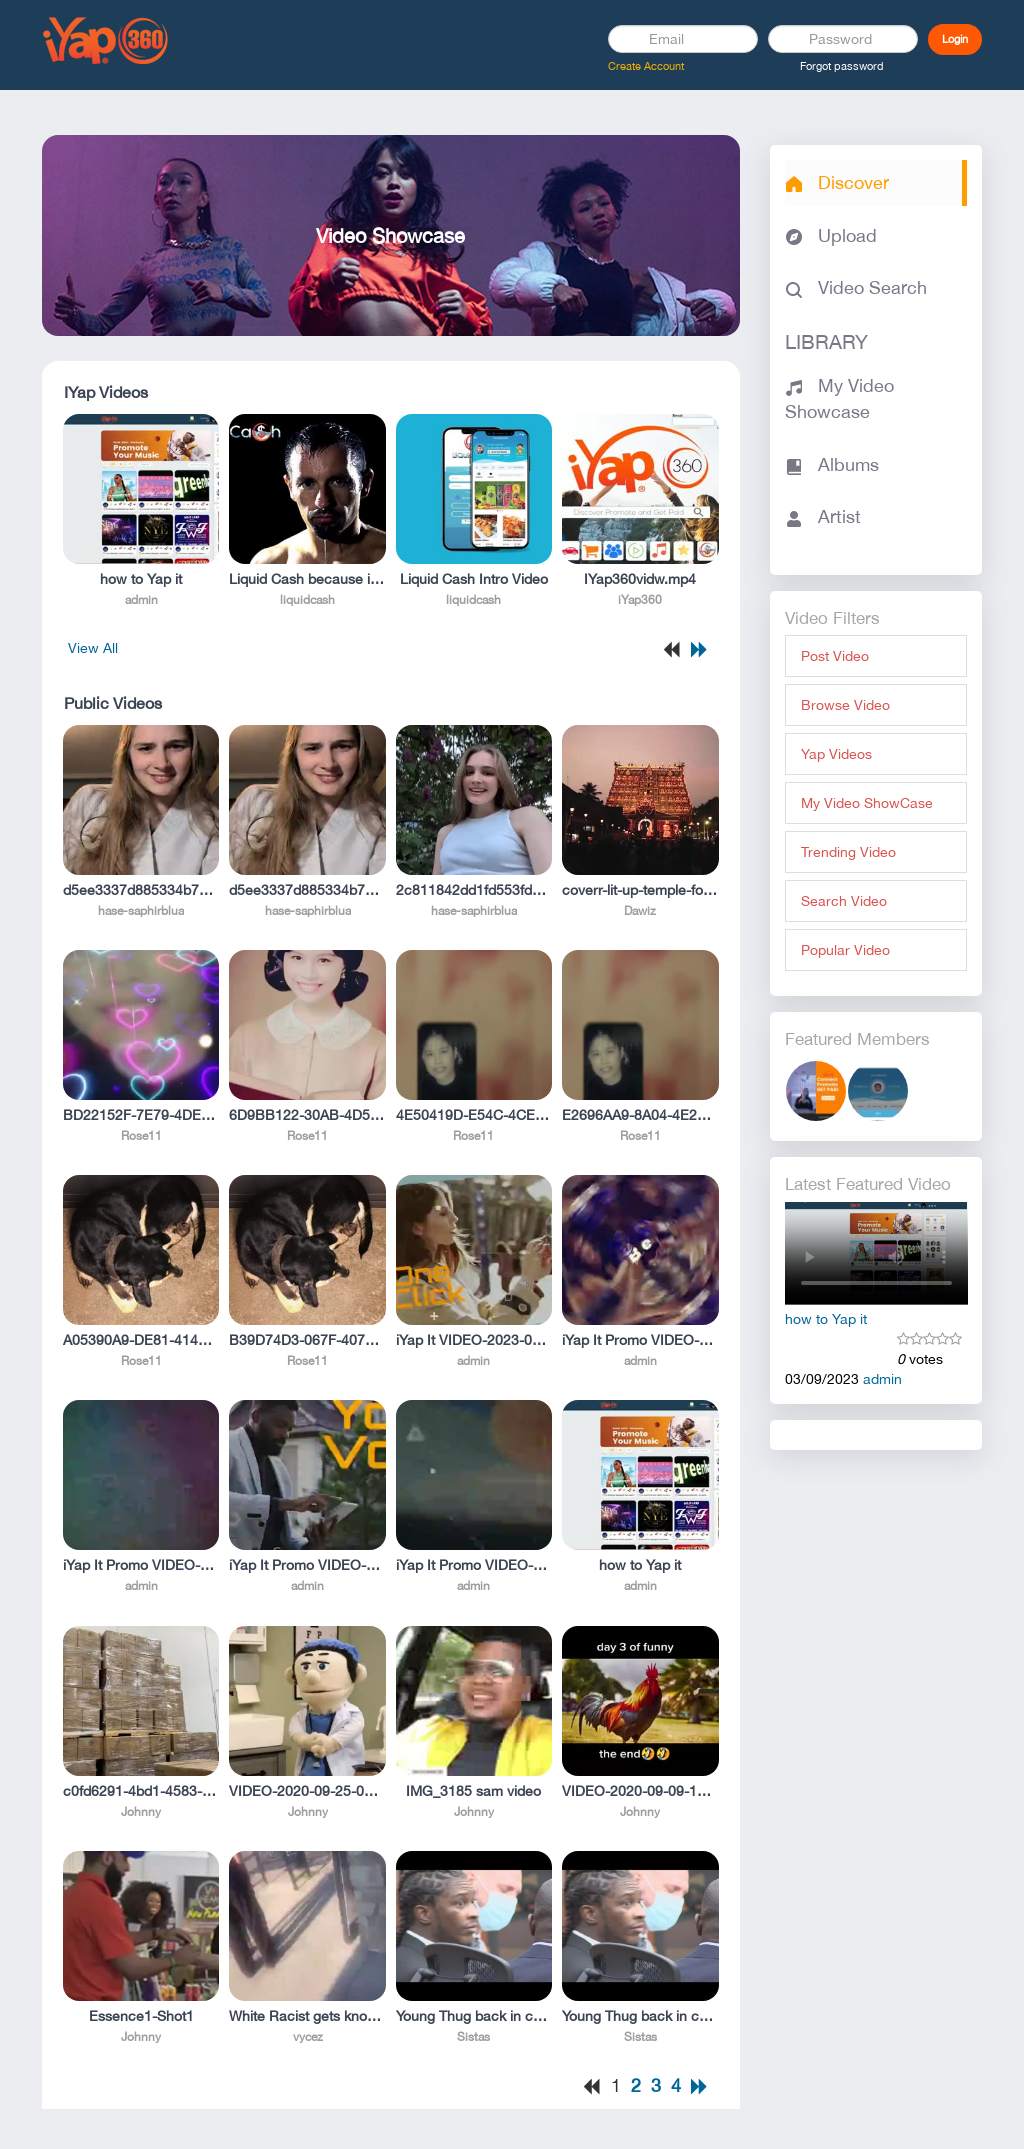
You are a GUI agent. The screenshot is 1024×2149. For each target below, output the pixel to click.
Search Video (844, 901)
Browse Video (845, 705)
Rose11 (141, 1136)
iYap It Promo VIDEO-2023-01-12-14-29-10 (474, 1565)
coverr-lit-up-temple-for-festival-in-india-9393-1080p (640, 890)
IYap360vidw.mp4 (640, 579)
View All (93, 648)
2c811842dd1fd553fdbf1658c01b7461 (474, 890)
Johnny (141, 1812)
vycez (308, 2037)
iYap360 (640, 600)
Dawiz (640, 911)
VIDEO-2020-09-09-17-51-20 (640, 1791)
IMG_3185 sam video (473, 1791)
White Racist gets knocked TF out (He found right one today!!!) (307, 2016)
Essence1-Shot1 (141, 2016)
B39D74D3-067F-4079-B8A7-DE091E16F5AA (307, 1340)
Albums (832, 464)
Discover (837, 182)
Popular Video (845, 950)
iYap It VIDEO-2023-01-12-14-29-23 (474, 1340)
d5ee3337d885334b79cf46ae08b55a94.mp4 (141, 890)
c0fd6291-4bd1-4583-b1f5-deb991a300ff (141, 1791)
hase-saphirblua (141, 911)
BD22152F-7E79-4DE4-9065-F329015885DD (141, 1115)
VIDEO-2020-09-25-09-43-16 (307, 1791)
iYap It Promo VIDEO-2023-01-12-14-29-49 (141, 1565)
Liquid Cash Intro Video (474, 579)
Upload (831, 235)
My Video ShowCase (867, 803)
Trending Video (848, 852)
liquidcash (307, 600)
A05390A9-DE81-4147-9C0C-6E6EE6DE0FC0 (141, 1340)
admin (141, 600)
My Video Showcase (839, 398)
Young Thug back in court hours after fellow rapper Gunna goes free (474, 2016)
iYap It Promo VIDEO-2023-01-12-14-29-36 (307, 1565)
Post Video (835, 656)
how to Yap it (141, 579)
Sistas (473, 2037)
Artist (823, 516)
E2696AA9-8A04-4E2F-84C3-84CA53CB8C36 (640, 1115)
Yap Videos (836, 754)
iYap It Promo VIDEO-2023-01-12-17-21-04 (640, 1340)
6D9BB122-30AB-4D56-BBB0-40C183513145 (307, 1115)
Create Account (646, 66)
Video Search (856, 287)
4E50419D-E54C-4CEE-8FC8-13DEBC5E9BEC (474, 1115)
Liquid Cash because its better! (307, 579)
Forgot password (842, 66)
